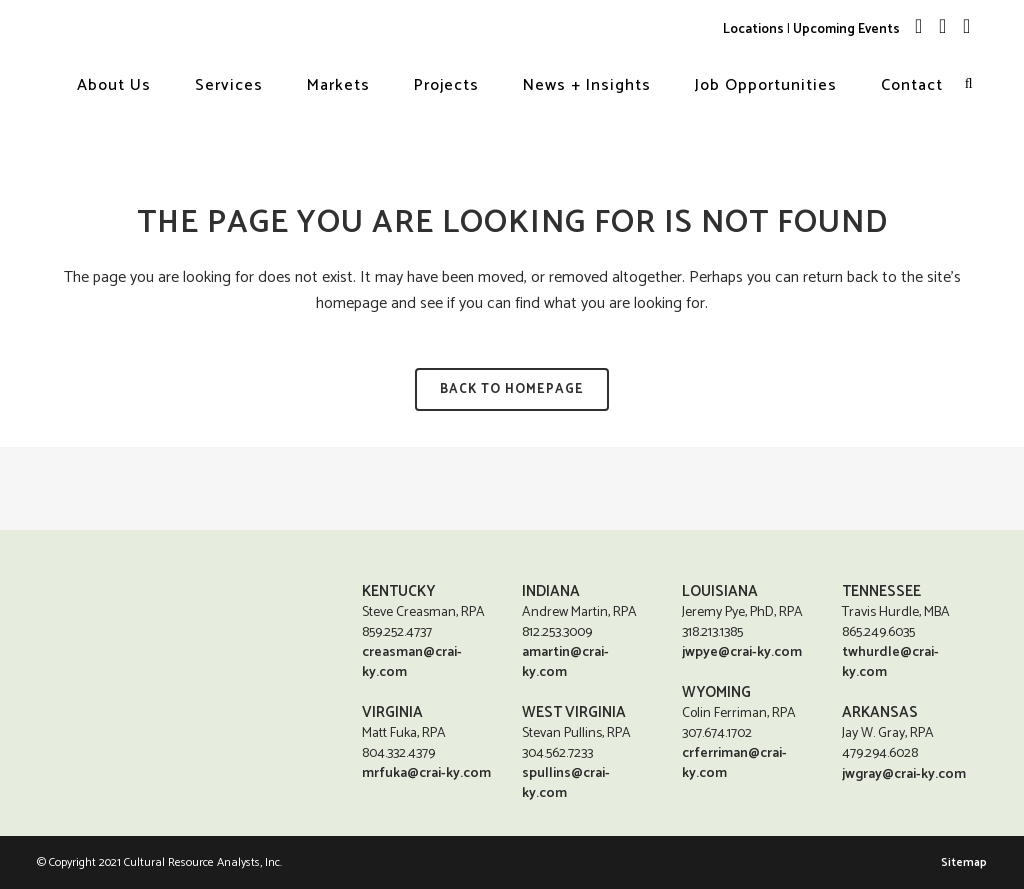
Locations (753, 29)
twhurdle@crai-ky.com (890, 662)
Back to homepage (512, 389)
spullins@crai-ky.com (566, 783)
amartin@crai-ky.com (565, 662)
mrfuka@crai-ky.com (426, 773)
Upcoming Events (846, 29)
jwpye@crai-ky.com (742, 652)
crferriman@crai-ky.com (734, 763)
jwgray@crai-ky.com (904, 775)
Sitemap (964, 862)
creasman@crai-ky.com (412, 662)
